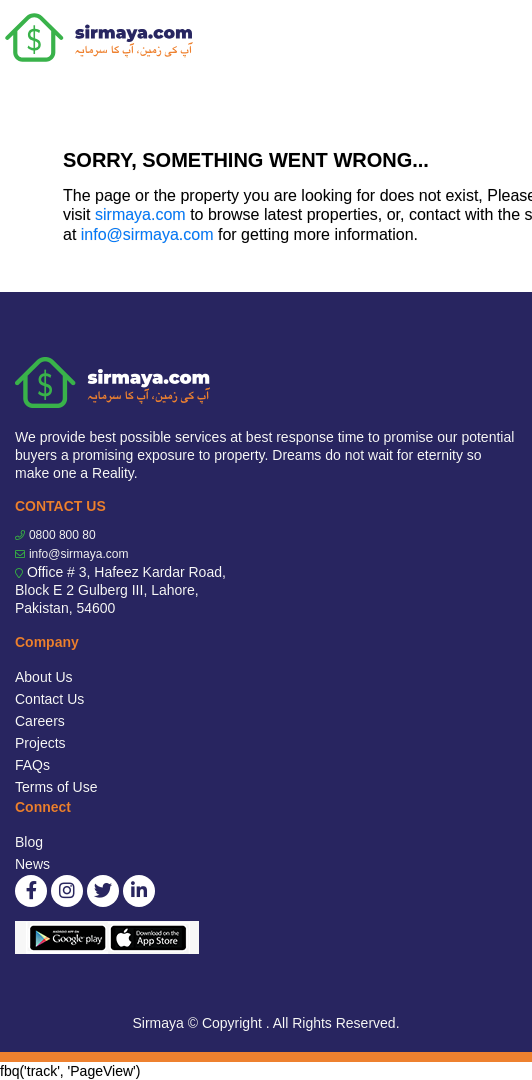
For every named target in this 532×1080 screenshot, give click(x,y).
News (32, 864)
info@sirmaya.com (147, 234)
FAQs (32, 765)
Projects (40, 743)
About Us (44, 677)
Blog (29, 842)
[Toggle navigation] (504, 38)
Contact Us (49, 699)
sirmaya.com (140, 214)
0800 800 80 (62, 535)
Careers (40, 721)
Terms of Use (56, 787)
